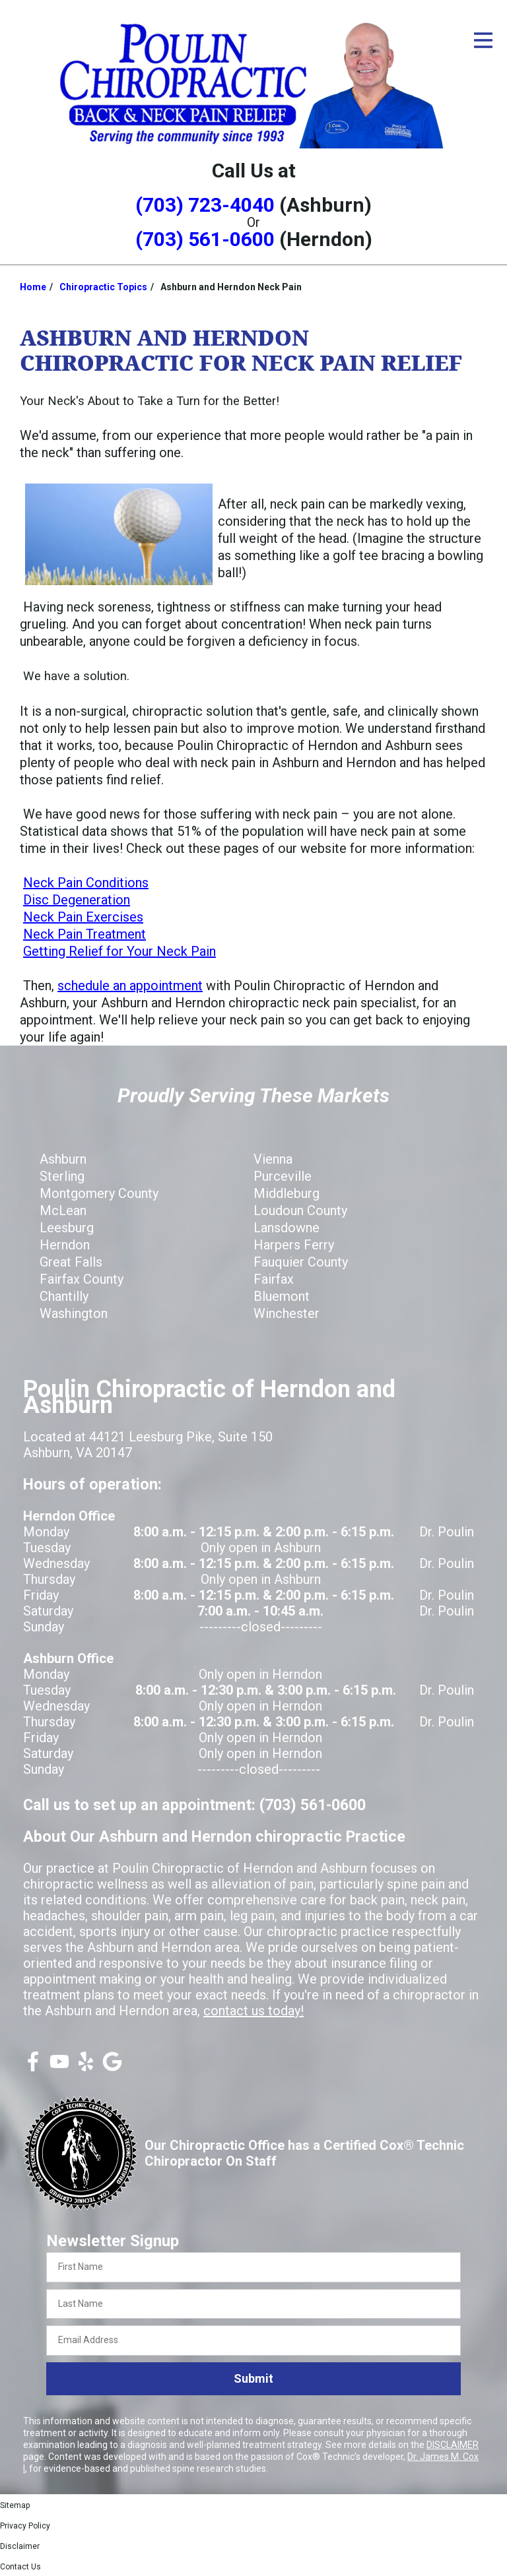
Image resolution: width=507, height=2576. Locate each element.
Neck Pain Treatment (84, 934)
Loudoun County (300, 1210)
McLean (63, 1210)
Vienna (273, 1159)
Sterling (62, 1176)
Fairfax (274, 1279)
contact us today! (253, 2011)
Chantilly (64, 1296)
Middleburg (287, 1193)
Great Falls (71, 1262)
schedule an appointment (130, 985)
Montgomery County (99, 1193)
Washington (74, 1313)
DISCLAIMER (452, 2444)
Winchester (287, 1313)
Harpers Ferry (294, 1245)
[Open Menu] (483, 40)
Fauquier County (301, 1262)
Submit (253, 2378)
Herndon (65, 1245)
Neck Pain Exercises (83, 917)
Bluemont (282, 1296)
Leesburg (67, 1228)
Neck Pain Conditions (86, 883)
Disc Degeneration (76, 900)
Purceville (283, 1176)
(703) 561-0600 (205, 239)
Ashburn (63, 1159)
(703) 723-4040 (205, 204)
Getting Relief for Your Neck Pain (119, 951)
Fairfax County (81, 1279)
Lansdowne (287, 1228)
